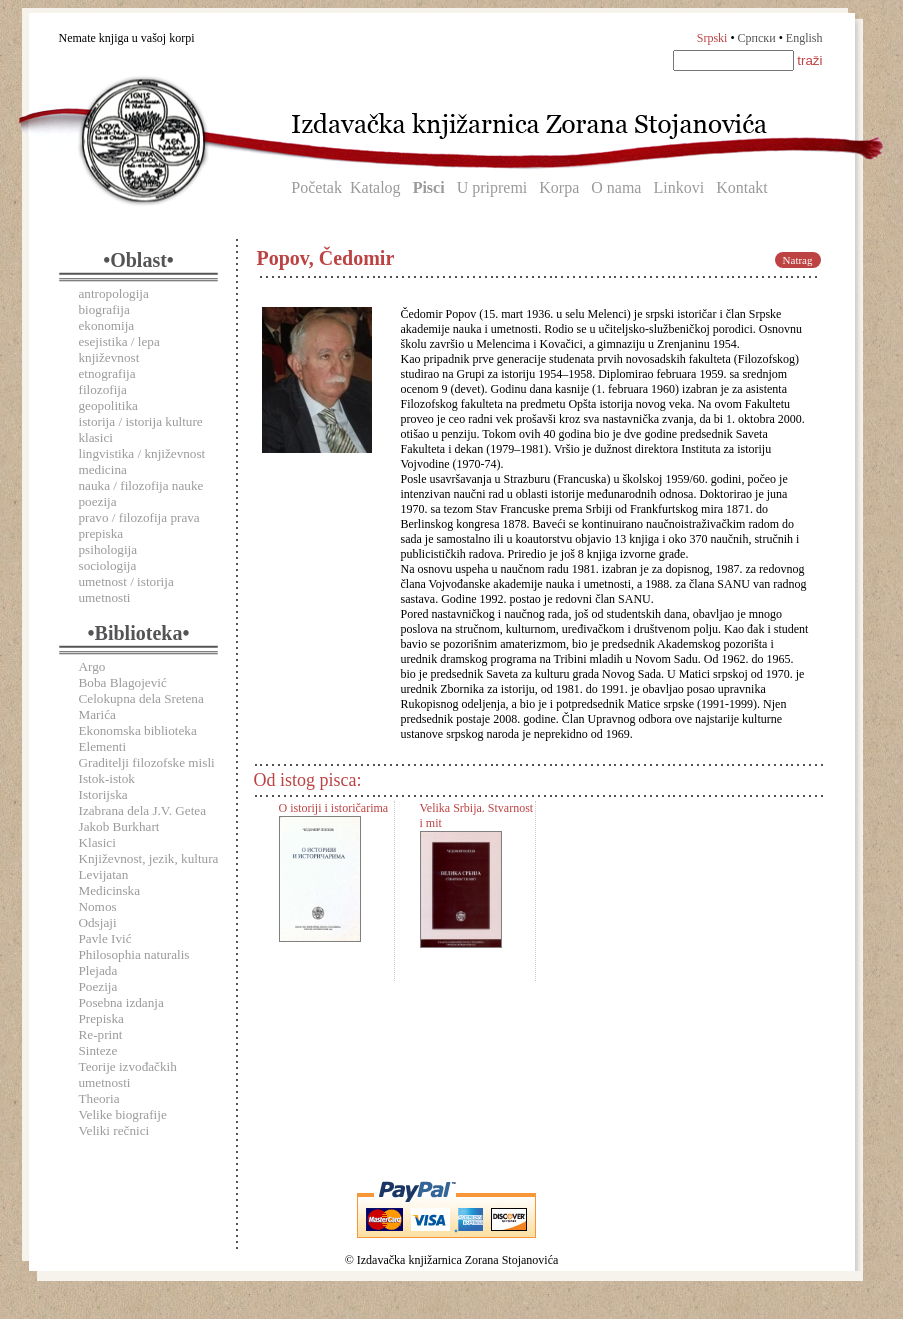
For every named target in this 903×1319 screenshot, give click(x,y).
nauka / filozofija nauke (141, 485)
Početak (316, 187)
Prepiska (101, 1018)
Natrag (798, 260)
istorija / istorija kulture (141, 421)
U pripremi (492, 187)
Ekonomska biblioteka (138, 730)
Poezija (98, 986)
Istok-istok (107, 778)
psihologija (108, 549)
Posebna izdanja (121, 1002)
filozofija (103, 389)
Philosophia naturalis (134, 954)
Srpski (712, 38)
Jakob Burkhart (119, 826)
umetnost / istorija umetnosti (126, 589)
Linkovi (678, 187)
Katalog (375, 187)
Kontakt (742, 187)
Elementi (103, 746)
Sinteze (98, 1050)
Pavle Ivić (105, 938)
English (804, 38)
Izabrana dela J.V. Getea (143, 810)
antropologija (114, 293)
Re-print (101, 1034)
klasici (96, 437)
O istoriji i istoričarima (334, 808)
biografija (104, 309)
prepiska (101, 533)
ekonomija (107, 325)
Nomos (98, 906)
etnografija (107, 373)
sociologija (108, 565)
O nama (616, 187)
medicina (103, 469)
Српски (757, 38)
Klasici (97, 842)
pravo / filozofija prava (139, 517)
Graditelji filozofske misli (147, 762)
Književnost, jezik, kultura (149, 858)
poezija (98, 501)
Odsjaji (98, 922)
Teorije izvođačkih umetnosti (128, 1074)
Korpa (559, 187)
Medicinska (110, 890)
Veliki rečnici (114, 1130)
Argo (92, 666)
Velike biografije (123, 1114)
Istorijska (103, 794)
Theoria (99, 1098)
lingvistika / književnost (142, 453)
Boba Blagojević (123, 682)
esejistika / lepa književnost (119, 349)
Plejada (98, 970)
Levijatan (104, 874)
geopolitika (108, 405)
